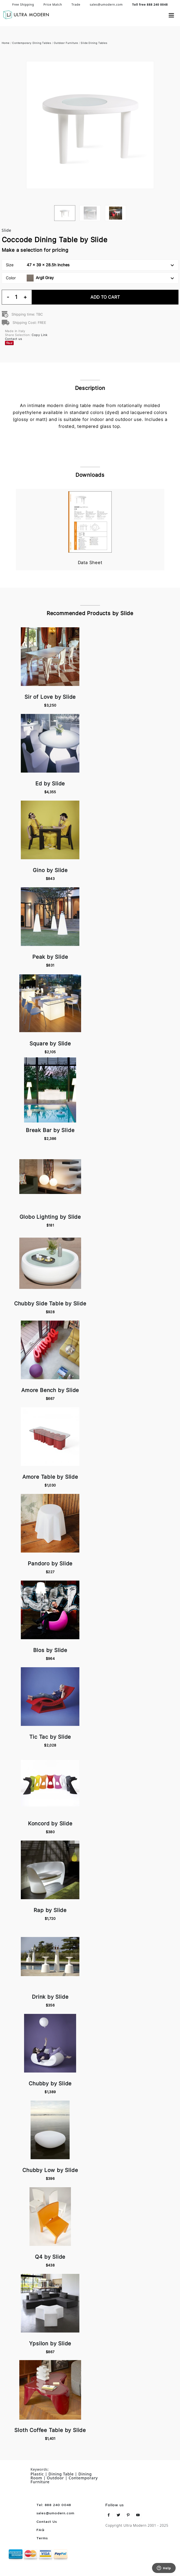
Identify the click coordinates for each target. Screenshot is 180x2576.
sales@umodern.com (106, 4)
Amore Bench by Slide (50, 1390)
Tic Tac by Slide (50, 1737)
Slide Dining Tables (94, 43)
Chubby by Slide (50, 2083)
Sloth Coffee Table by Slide (50, 2430)
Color (90, 278)
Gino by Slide (50, 870)
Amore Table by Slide (50, 1477)
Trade (75, 4)
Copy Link (39, 335)
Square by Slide (50, 1043)
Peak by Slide (50, 957)
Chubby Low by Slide (50, 2170)
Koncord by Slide (50, 1823)
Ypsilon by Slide (50, 2343)
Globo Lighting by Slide (50, 1217)
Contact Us (46, 2521)
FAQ (40, 2530)
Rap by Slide (50, 1910)
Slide (6, 230)
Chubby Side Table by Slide (50, 1303)
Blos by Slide (50, 1650)
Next (176, 205)
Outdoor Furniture (66, 43)
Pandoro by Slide (50, 1563)
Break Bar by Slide (50, 1130)
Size (90, 265)
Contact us (13, 339)
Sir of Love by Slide (50, 697)
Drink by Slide (50, 1997)
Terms (42, 2538)
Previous (4, 205)
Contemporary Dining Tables (31, 43)
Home (6, 43)
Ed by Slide (50, 783)
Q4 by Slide (50, 2257)
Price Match (52, 4)
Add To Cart (105, 297)
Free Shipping (23, 4)
